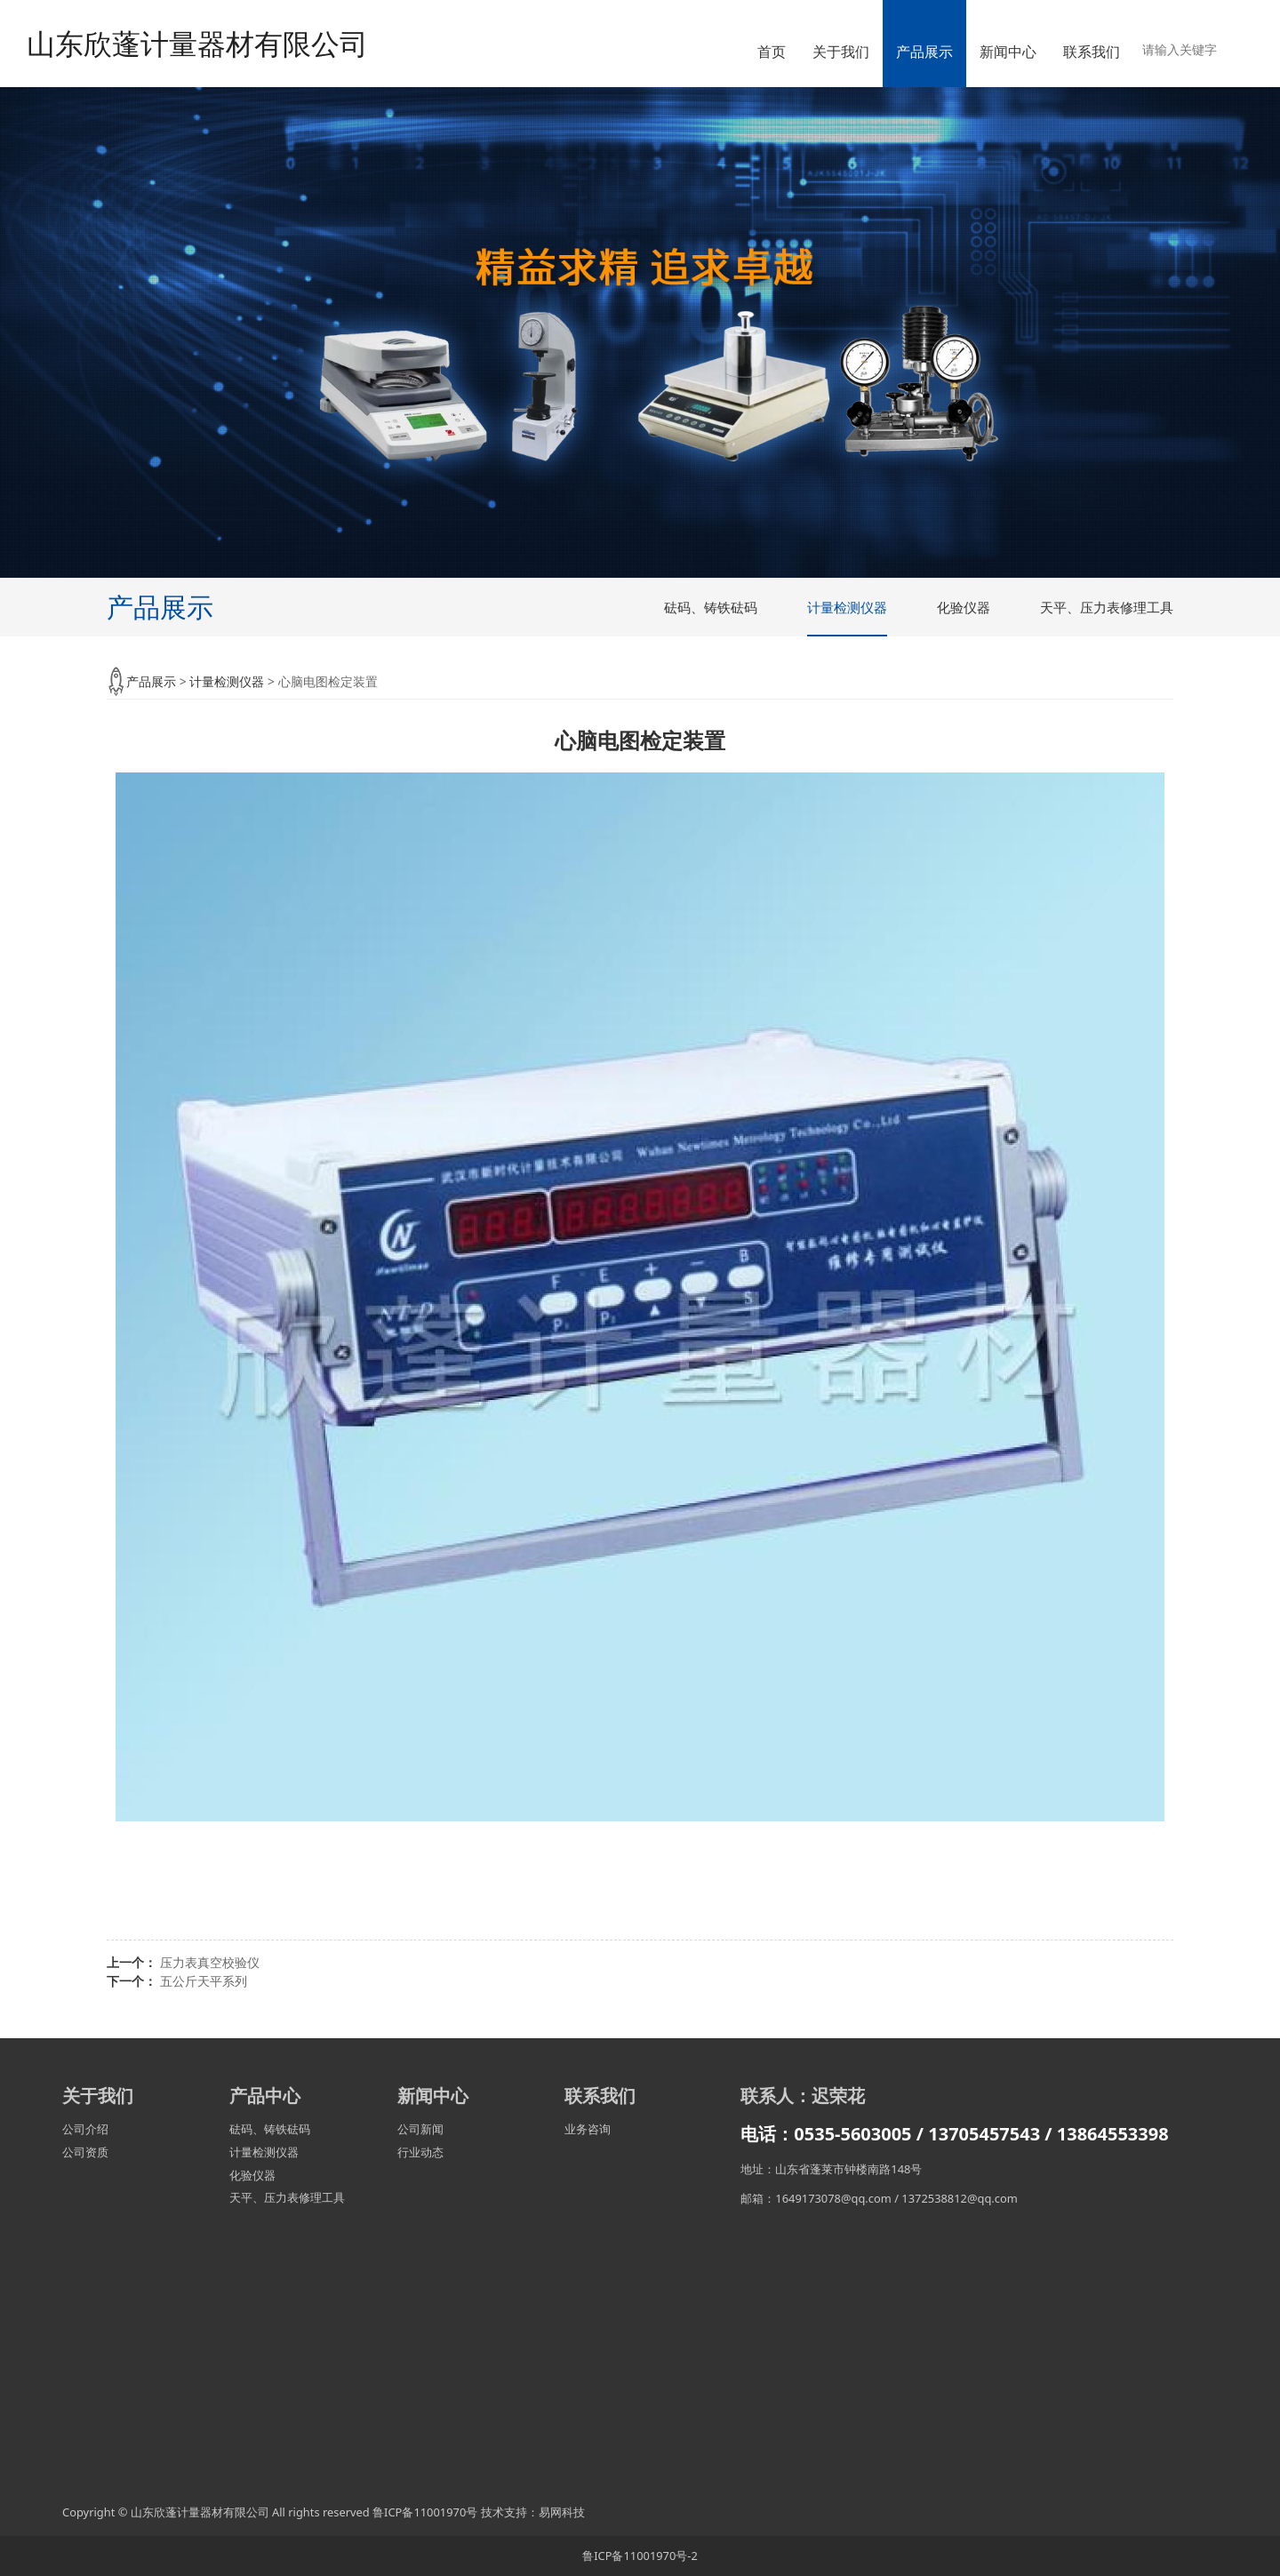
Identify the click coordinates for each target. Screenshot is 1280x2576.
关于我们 (840, 51)
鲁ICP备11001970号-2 (640, 2556)
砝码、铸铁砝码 (710, 607)
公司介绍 (85, 2129)
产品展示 (924, 51)
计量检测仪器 (847, 607)
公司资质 (85, 2152)
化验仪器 (963, 607)
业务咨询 (587, 2129)
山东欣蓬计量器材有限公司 (197, 43)
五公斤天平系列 (203, 1980)
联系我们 (1091, 51)
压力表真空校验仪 (210, 1962)
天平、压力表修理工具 (1106, 607)
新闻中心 (1008, 51)
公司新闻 (420, 2129)
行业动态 (420, 2152)
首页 (771, 51)
